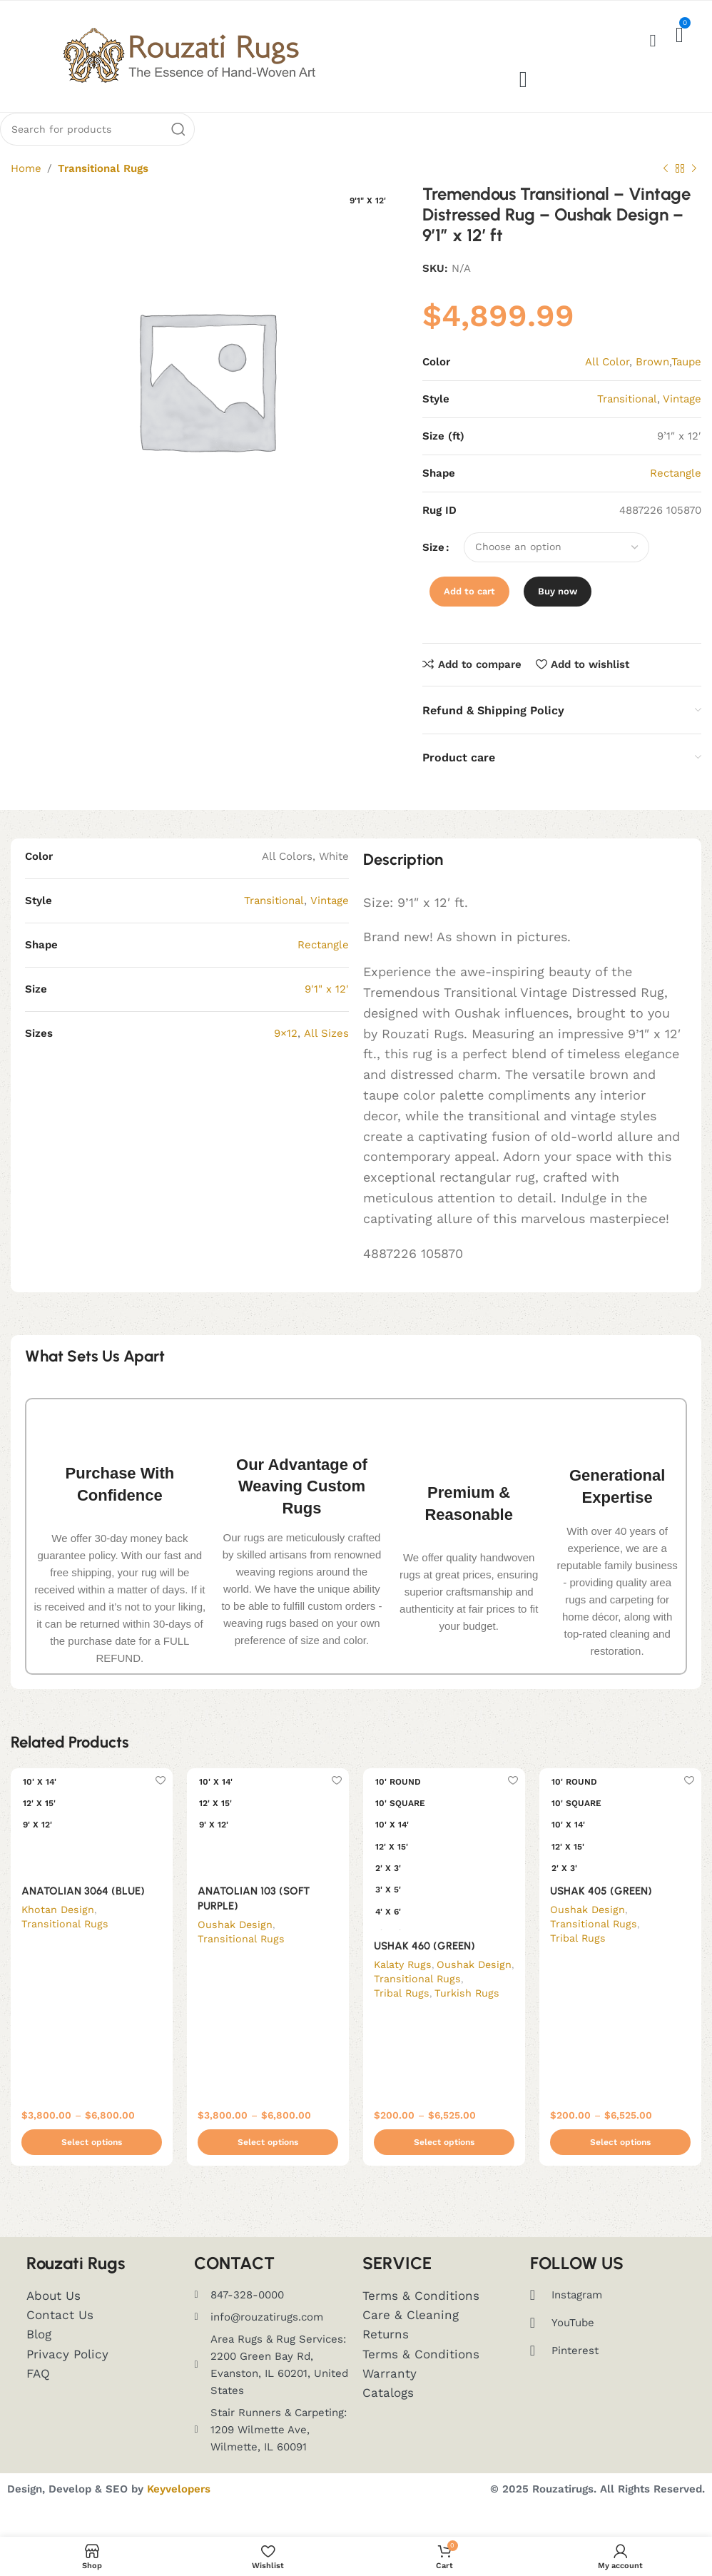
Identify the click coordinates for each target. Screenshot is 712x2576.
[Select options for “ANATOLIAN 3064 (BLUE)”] (91, 2160)
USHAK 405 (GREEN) (601, 1908)
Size (433, 564)
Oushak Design (235, 1941)
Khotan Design (57, 1926)
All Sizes (326, 1050)
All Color (607, 378)
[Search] (97, 146)
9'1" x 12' (327, 1006)
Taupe (686, 378)
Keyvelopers (178, 2506)
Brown (652, 378)
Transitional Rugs (103, 185)
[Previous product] (665, 186)
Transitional (274, 917)
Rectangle (323, 961)
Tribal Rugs (401, 2010)
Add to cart (469, 608)
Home (26, 185)
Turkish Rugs (468, 2010)
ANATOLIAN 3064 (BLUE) (83, 1908)
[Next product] (694, 186)
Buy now (557, 608)
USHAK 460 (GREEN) (424, 1963)
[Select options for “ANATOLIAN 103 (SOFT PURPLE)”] (268, 2160)
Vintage (682, 416)
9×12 (285, 1050)
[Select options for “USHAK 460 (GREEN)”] (444, 2160)
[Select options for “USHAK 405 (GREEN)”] (620, 2160)
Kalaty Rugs (403, 1981)
